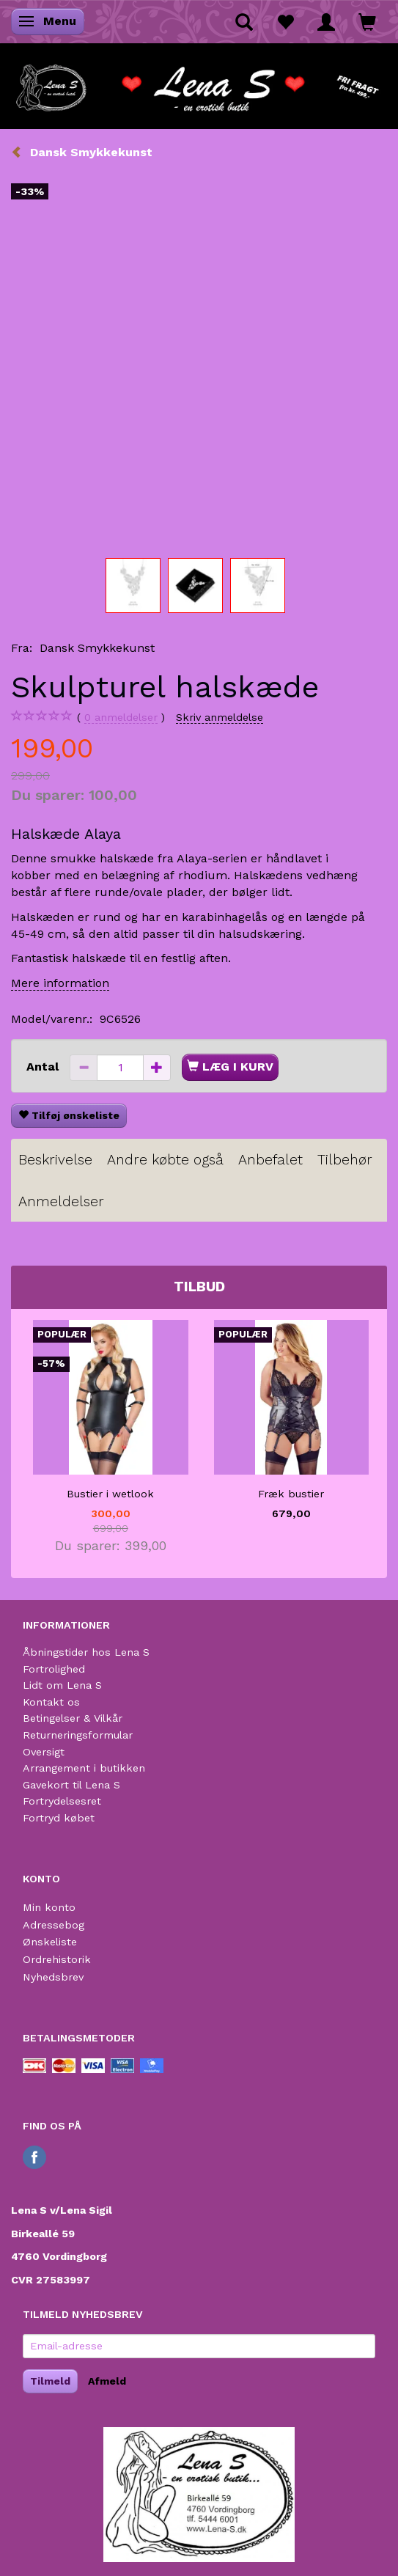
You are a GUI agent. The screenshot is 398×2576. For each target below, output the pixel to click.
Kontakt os (51, 1702)
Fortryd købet (59, 1818)
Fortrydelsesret (62, 1801)
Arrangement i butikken (84, 1768)
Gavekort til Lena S (71, 1785)
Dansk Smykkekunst (97, 648)
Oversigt (44, 1752)
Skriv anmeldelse (219, 717)
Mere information (60, 983)
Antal (44, 1067)
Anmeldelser (61, 1201)
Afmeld (107, 2381)
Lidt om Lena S (62, 1685)
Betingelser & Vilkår (72, 1718)
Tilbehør (344, 1159)
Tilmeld (50, 2381)
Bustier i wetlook (110, 1494)
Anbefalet (270, 1159)
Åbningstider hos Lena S (86, 1652)
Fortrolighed (54, 1669)
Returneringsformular (78, 1735)
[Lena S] (199, 83)
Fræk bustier (291, 1494)
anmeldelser (121, 717)
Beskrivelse (55, 1159)
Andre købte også (165, 1159)
